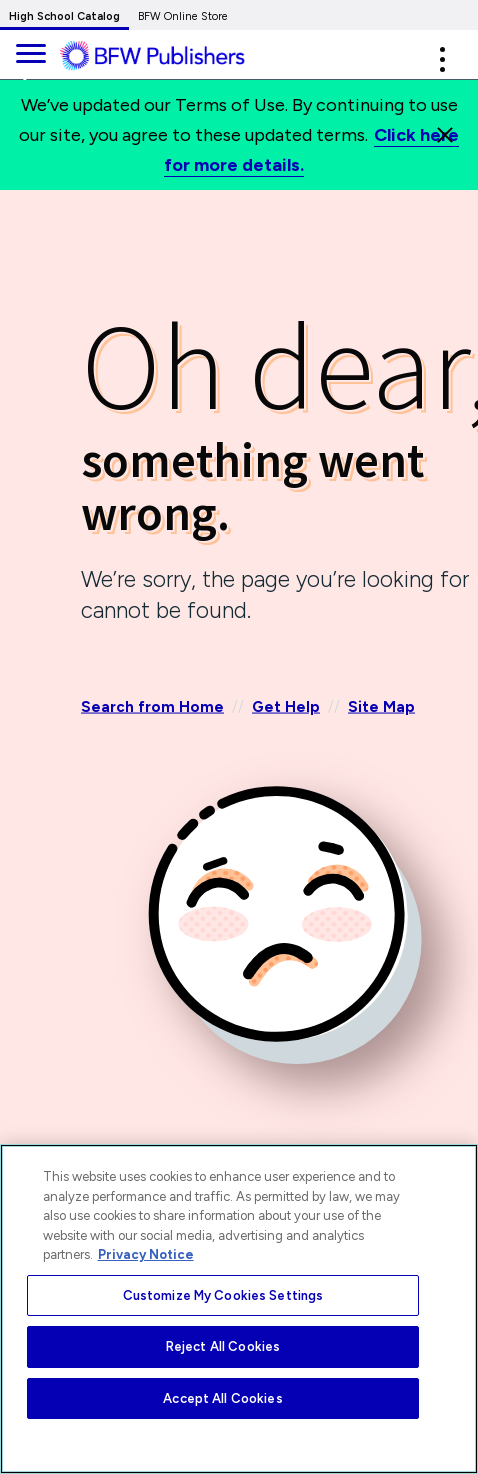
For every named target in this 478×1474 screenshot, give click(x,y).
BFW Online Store (183, 16)
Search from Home (152, 706)
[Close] (445, 135)
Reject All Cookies (223, 1346)
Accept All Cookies (222, 1398)
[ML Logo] (167, 56)
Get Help (286, 706)
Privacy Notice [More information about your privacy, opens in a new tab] (146, 1254)
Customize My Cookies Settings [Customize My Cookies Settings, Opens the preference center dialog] (223, 1295)
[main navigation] (30, 51)
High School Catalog (64, 16)
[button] (442, 59)
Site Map (381, 706)
